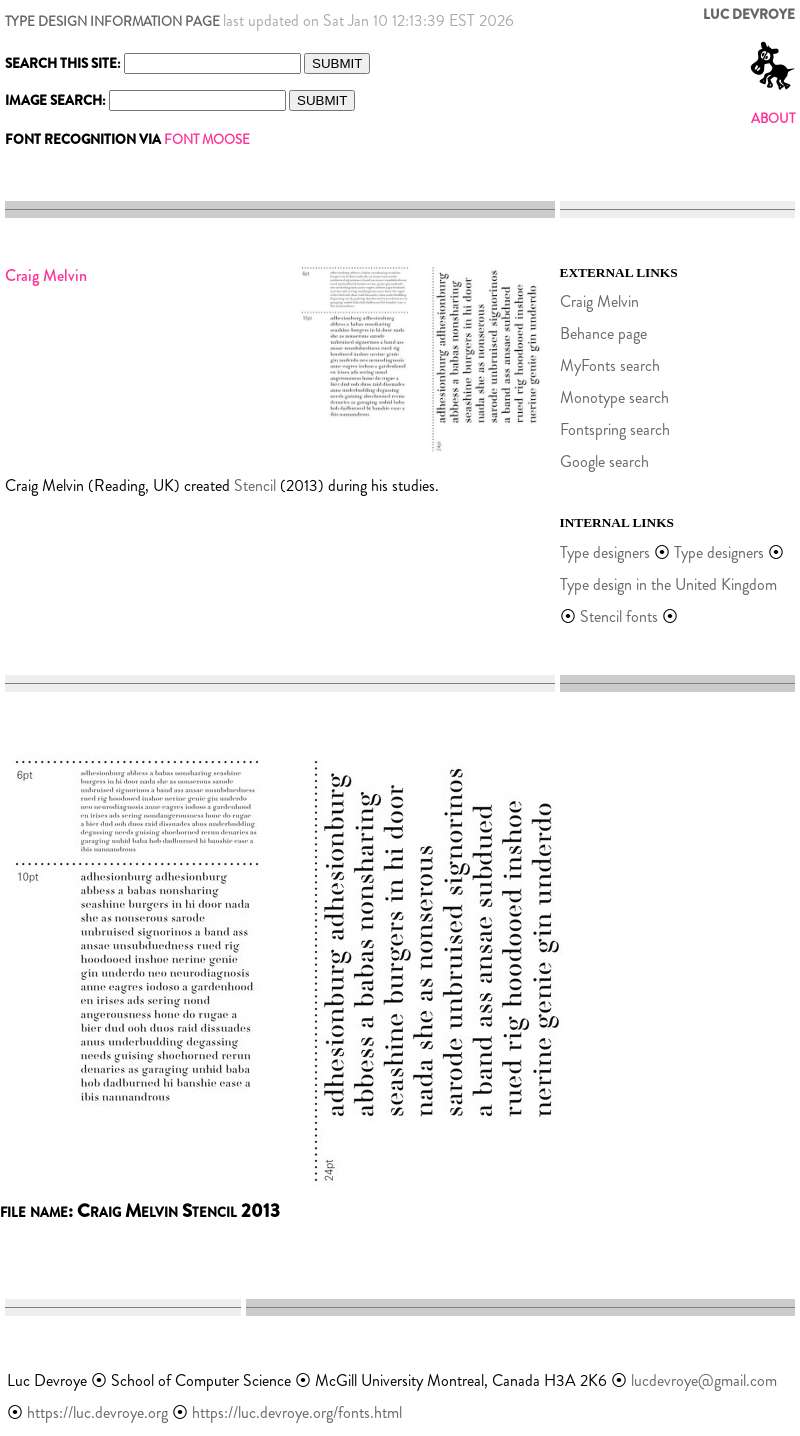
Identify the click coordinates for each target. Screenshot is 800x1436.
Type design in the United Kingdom (668, 584)
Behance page (603, 333)
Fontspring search (615, 429)
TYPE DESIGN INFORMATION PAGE (112, 21)
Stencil (255, 485)
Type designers (605, 552)
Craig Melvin (599, 301)
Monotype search (614, 397)
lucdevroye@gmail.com (704, 1380)
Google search (604, 461)
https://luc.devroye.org (97, 1412)
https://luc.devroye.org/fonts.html (297, 1412)
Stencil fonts (619, 616)
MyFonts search (610, 365)
